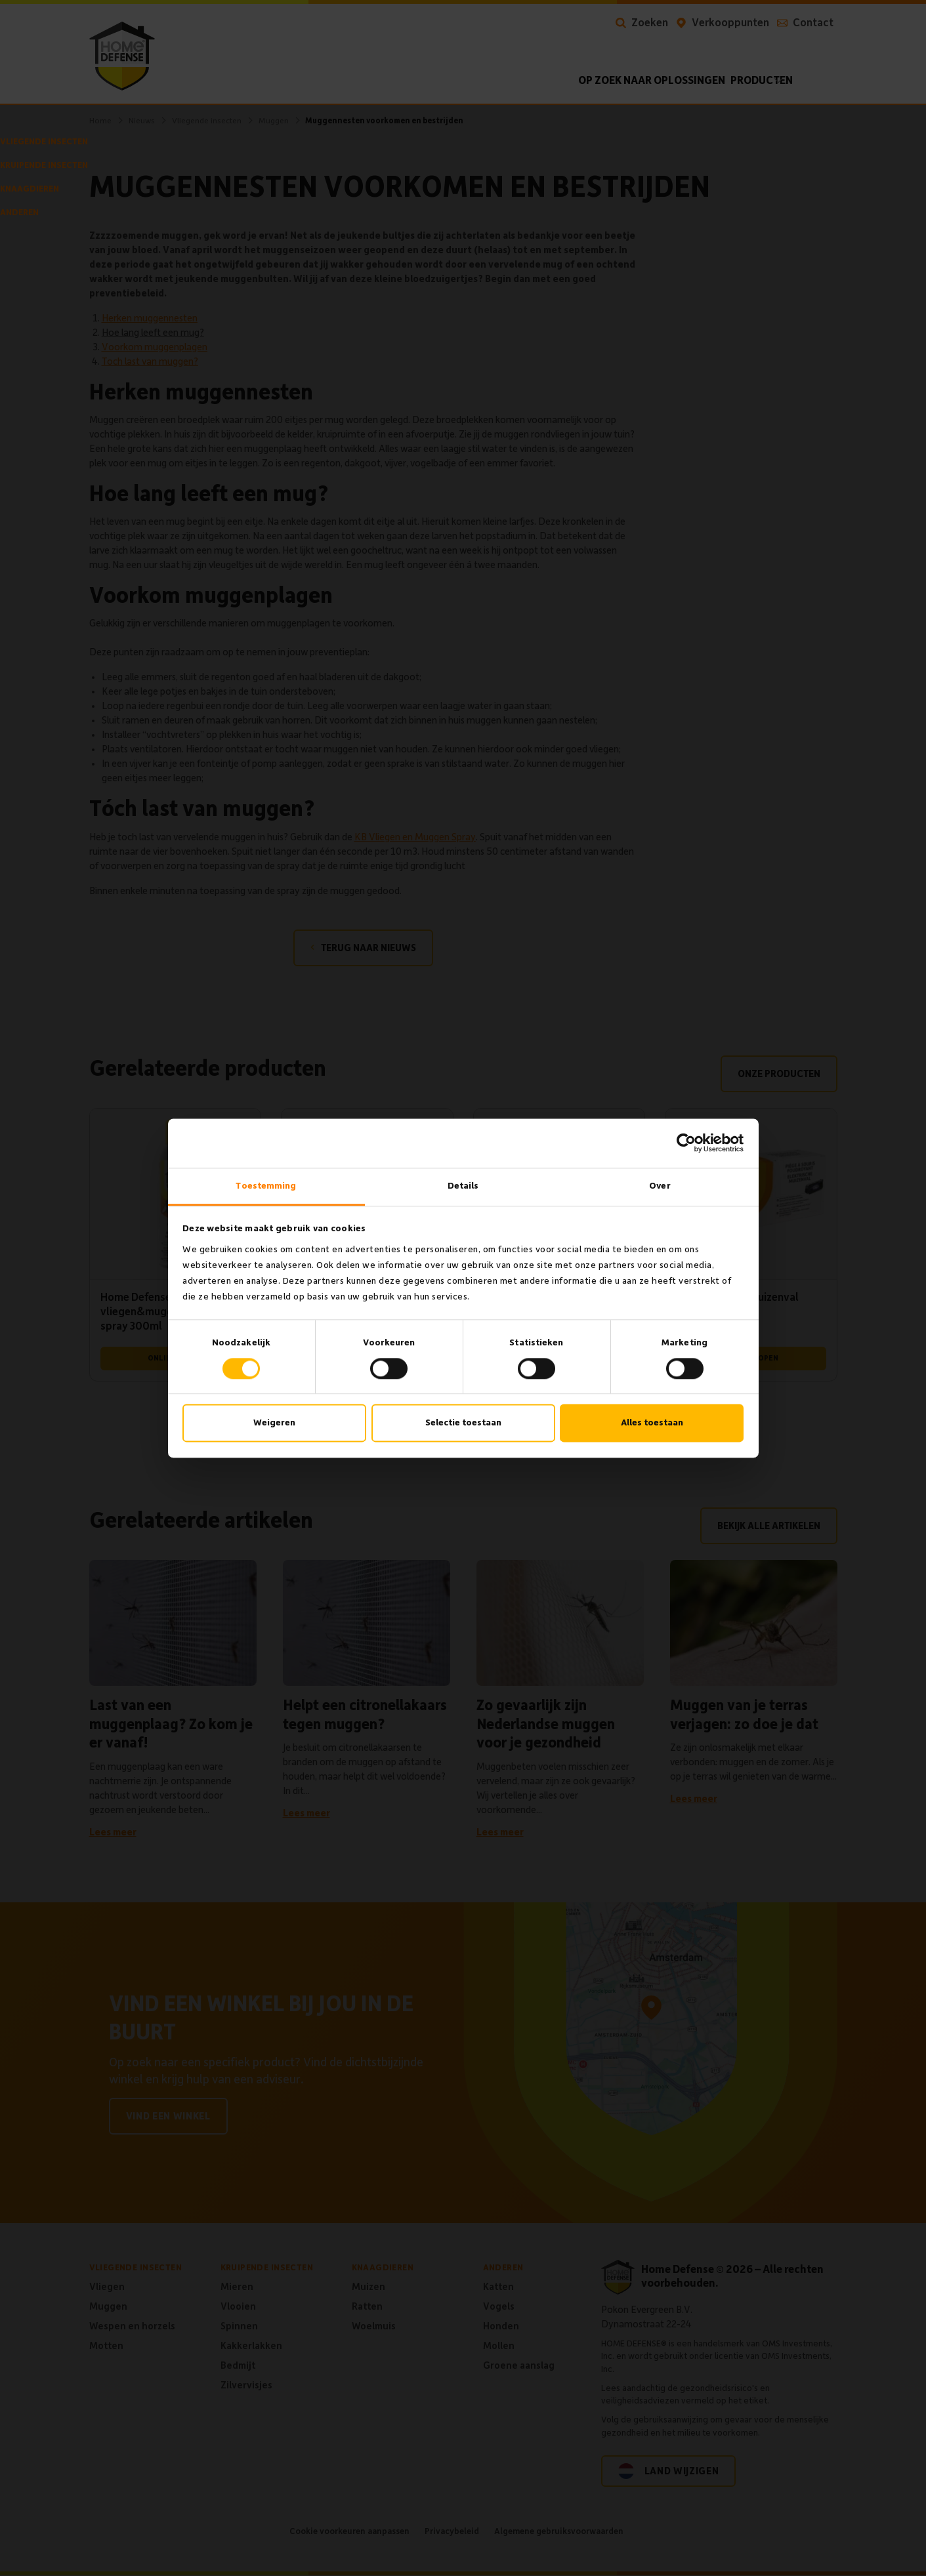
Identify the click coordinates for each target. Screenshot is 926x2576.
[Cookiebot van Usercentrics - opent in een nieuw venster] (686, 1143)
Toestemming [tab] (266, 1186)
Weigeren (274, 1423)
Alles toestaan (652, 1423)
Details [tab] (463, 1186)
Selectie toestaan (463, 1423)
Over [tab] (659, 1186)
